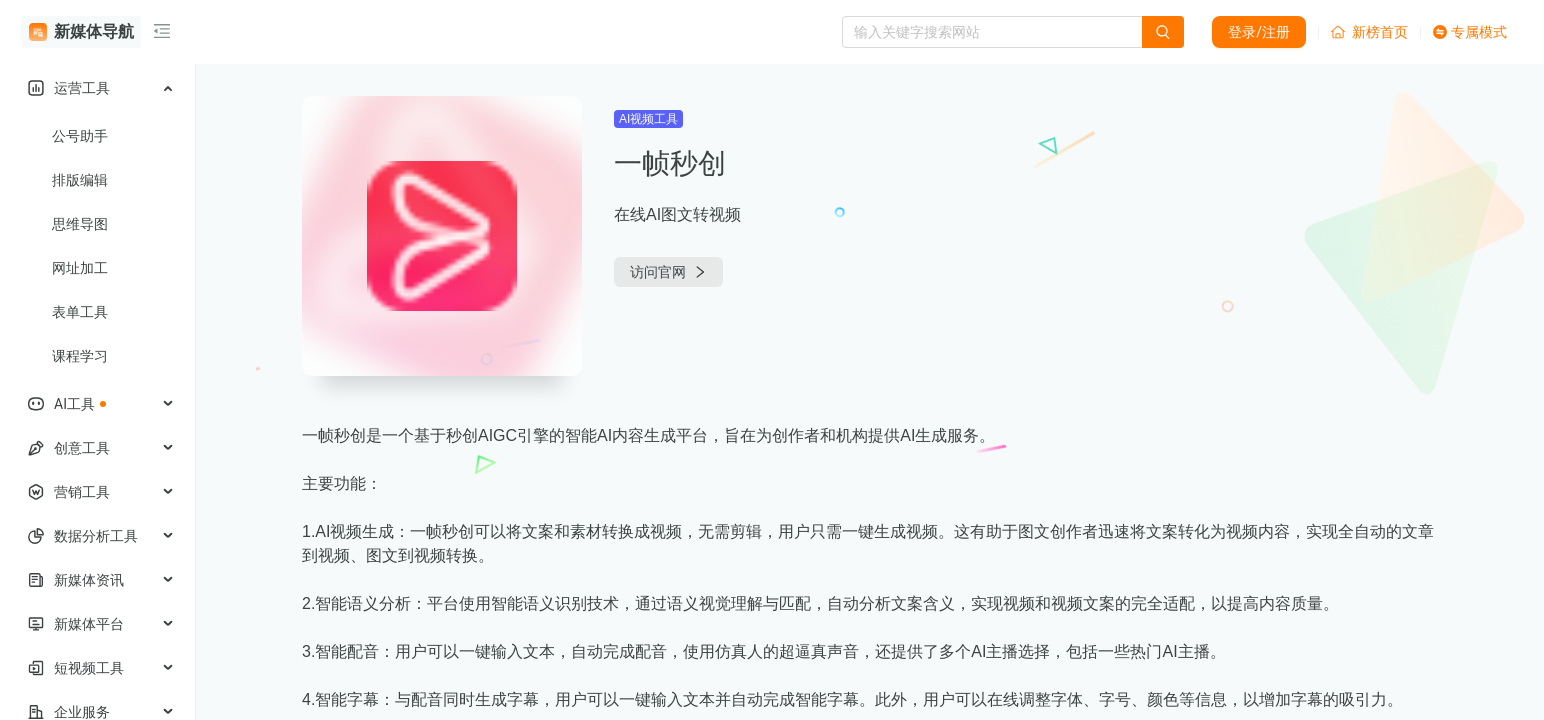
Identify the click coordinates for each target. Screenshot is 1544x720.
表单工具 (80, 312)
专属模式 (1470, 32)
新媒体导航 (81, 32)
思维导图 (80, 224)
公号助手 (80, 136)
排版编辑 (80, 180)
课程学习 (80, 356)
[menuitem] (97, 88)
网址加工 (80, 268)
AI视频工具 (648, 119)
